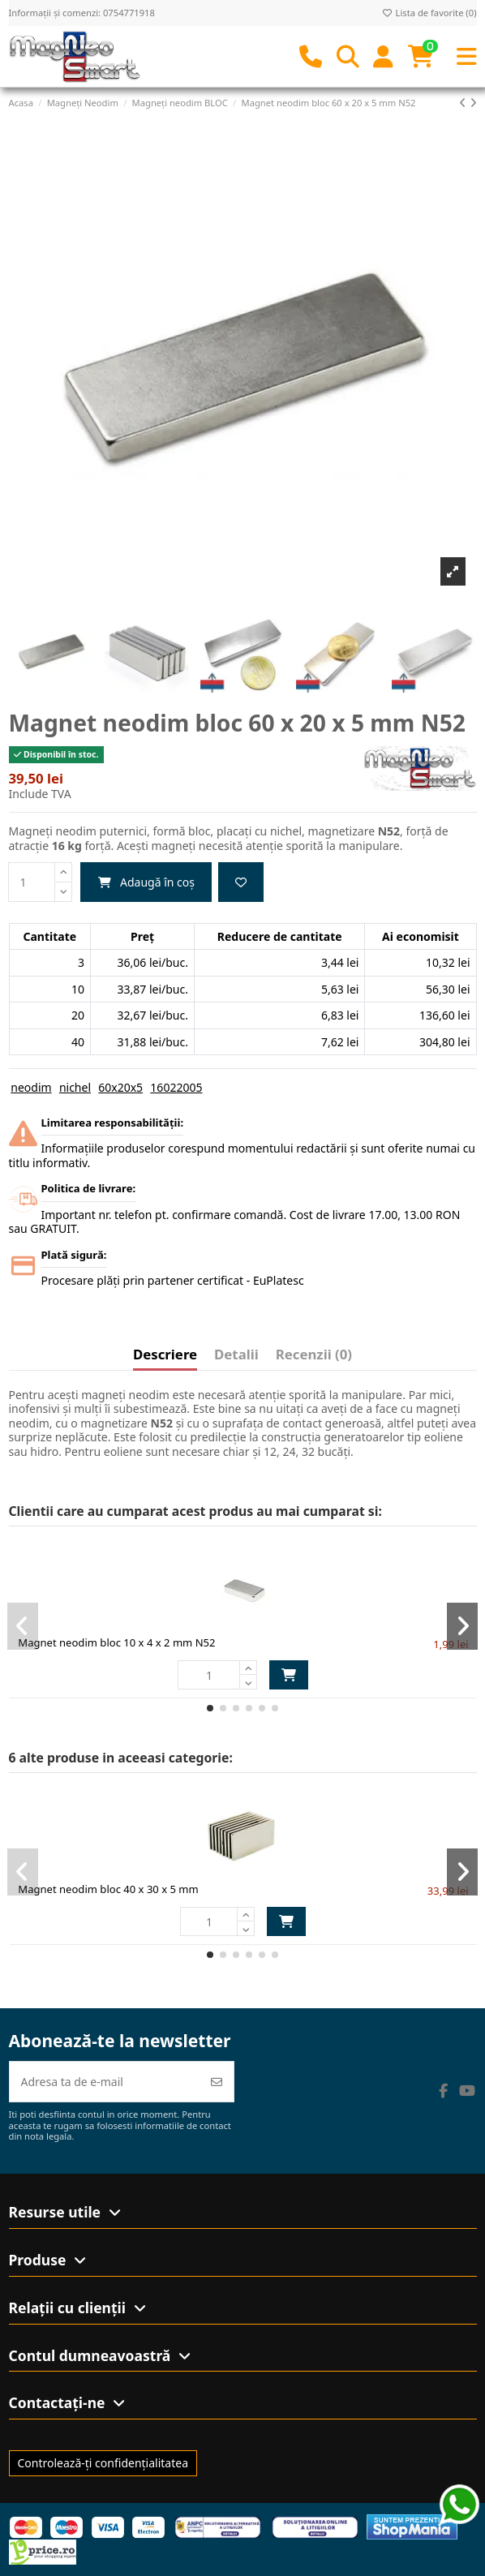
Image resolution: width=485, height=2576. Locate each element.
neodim (31, 1087)
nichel (75, 1087)
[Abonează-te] (217, 2082)
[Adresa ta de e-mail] (105, 2082)
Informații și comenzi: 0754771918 (82, 12)
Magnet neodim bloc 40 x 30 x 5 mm (108, 1889)
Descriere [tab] (165, 1355)
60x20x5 (120, 1087)
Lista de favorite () (429, 12)
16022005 (176, 1087)
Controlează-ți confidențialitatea (103, 2463)
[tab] (314, 1357)
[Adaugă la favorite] (241, 882)
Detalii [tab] (236, 1355)
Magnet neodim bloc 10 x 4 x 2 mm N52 (116, 1642)
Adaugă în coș (146, 882)
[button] (210, 1708)
